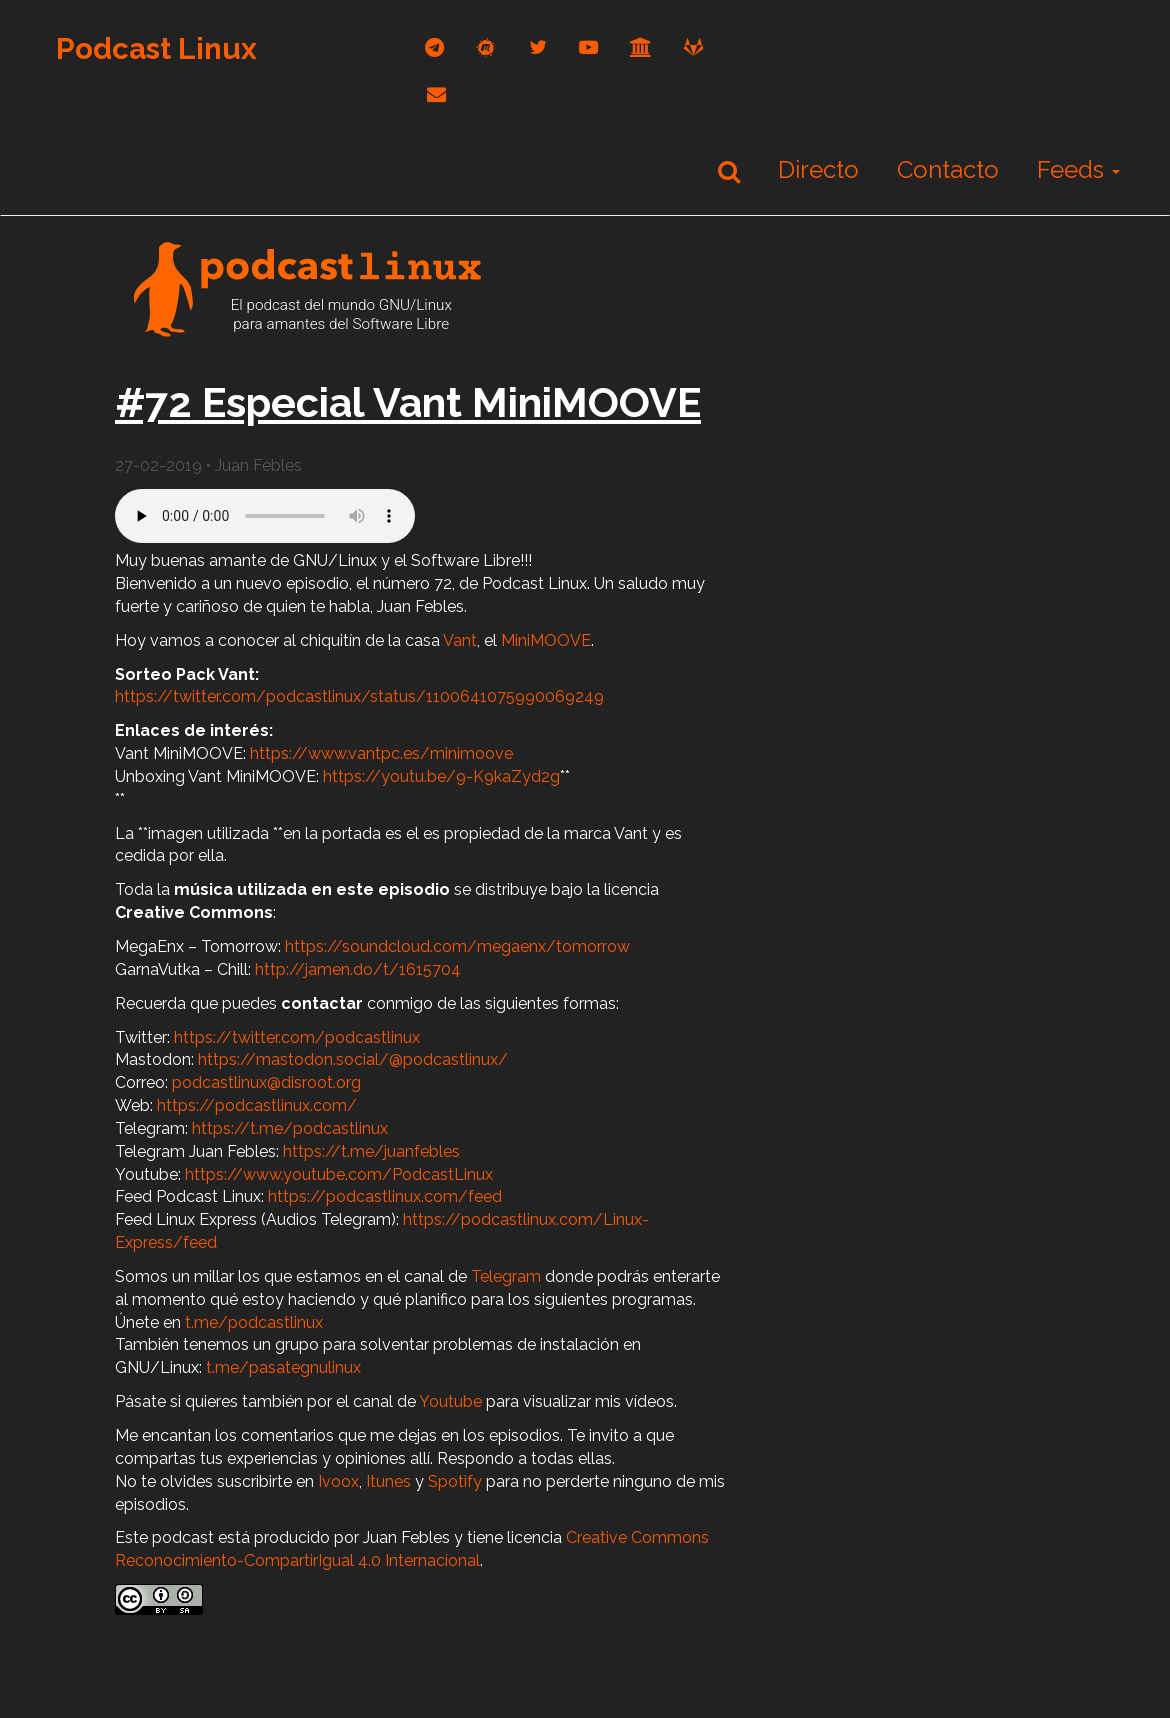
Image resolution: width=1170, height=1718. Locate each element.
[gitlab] (693, 47)
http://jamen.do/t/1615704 (358, 969)
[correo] (436, 94)
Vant (460, 640)
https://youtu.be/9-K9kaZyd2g (441, 776)
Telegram (506, 1276)
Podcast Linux (156, 48)
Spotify (455, 1481)
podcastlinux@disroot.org (266, 1082)
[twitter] (538, 47)
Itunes (388, 1481)
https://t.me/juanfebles (371, 1151)
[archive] (641, 47)
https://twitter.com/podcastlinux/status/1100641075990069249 (359, 696)
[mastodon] (486, 47)
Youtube (450, 1401)
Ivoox (338, 1481)
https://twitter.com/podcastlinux (297, 1037)
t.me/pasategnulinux (283, 1367)
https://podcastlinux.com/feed (385, 1196)
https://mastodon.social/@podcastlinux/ (353, 1059)
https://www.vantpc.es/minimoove (379, 753)
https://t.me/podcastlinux (290, 1128)
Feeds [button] (1078, 169)
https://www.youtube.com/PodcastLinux (339, 1174)
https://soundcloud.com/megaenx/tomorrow (457, 946)
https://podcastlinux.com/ (257, 1105)
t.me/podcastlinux (254, 1322)
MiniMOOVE (546, 640)
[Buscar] (729, 171)
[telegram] (434, 47)
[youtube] (588, 47)
